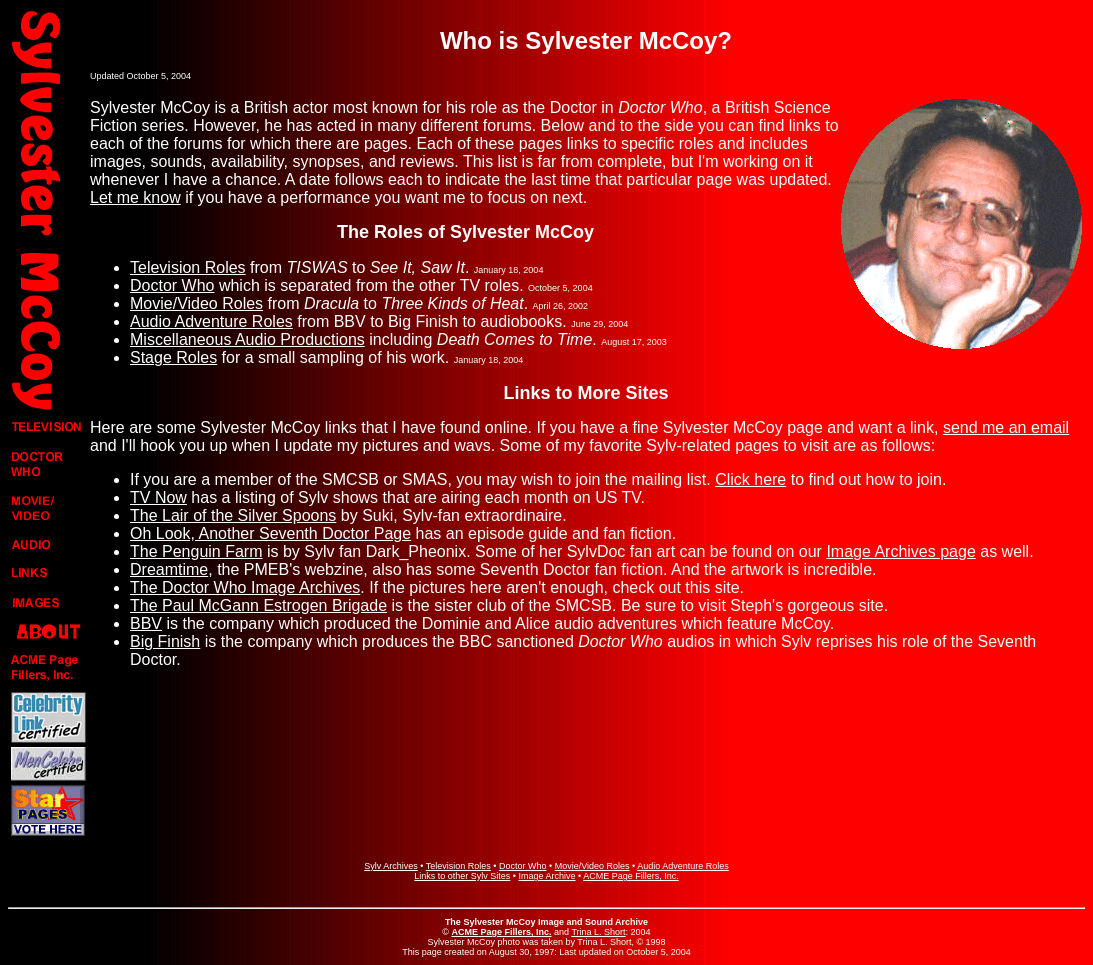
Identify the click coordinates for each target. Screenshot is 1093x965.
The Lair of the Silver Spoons (233, 515)
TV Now (158, 497)
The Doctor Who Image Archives (245, 587)
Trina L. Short (598, 932)
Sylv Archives (391, 866)
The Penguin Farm (196, 551)
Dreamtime (169, 569)
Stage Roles (173, 357)
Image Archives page (900, 551)
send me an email (1006, 427)
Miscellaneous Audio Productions (247, 339)
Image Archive (546, 876)
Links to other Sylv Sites (462, 876)
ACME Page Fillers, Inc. (631, 876)
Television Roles (188, 267)
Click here (750, 479)
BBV (146, 623)
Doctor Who (172, 285)
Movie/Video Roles (196, 303)
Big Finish (165, 641)
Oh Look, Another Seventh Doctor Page (270, 533)
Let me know (135, 197)
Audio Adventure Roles (211, 321)
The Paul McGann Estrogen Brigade (258, 605)
